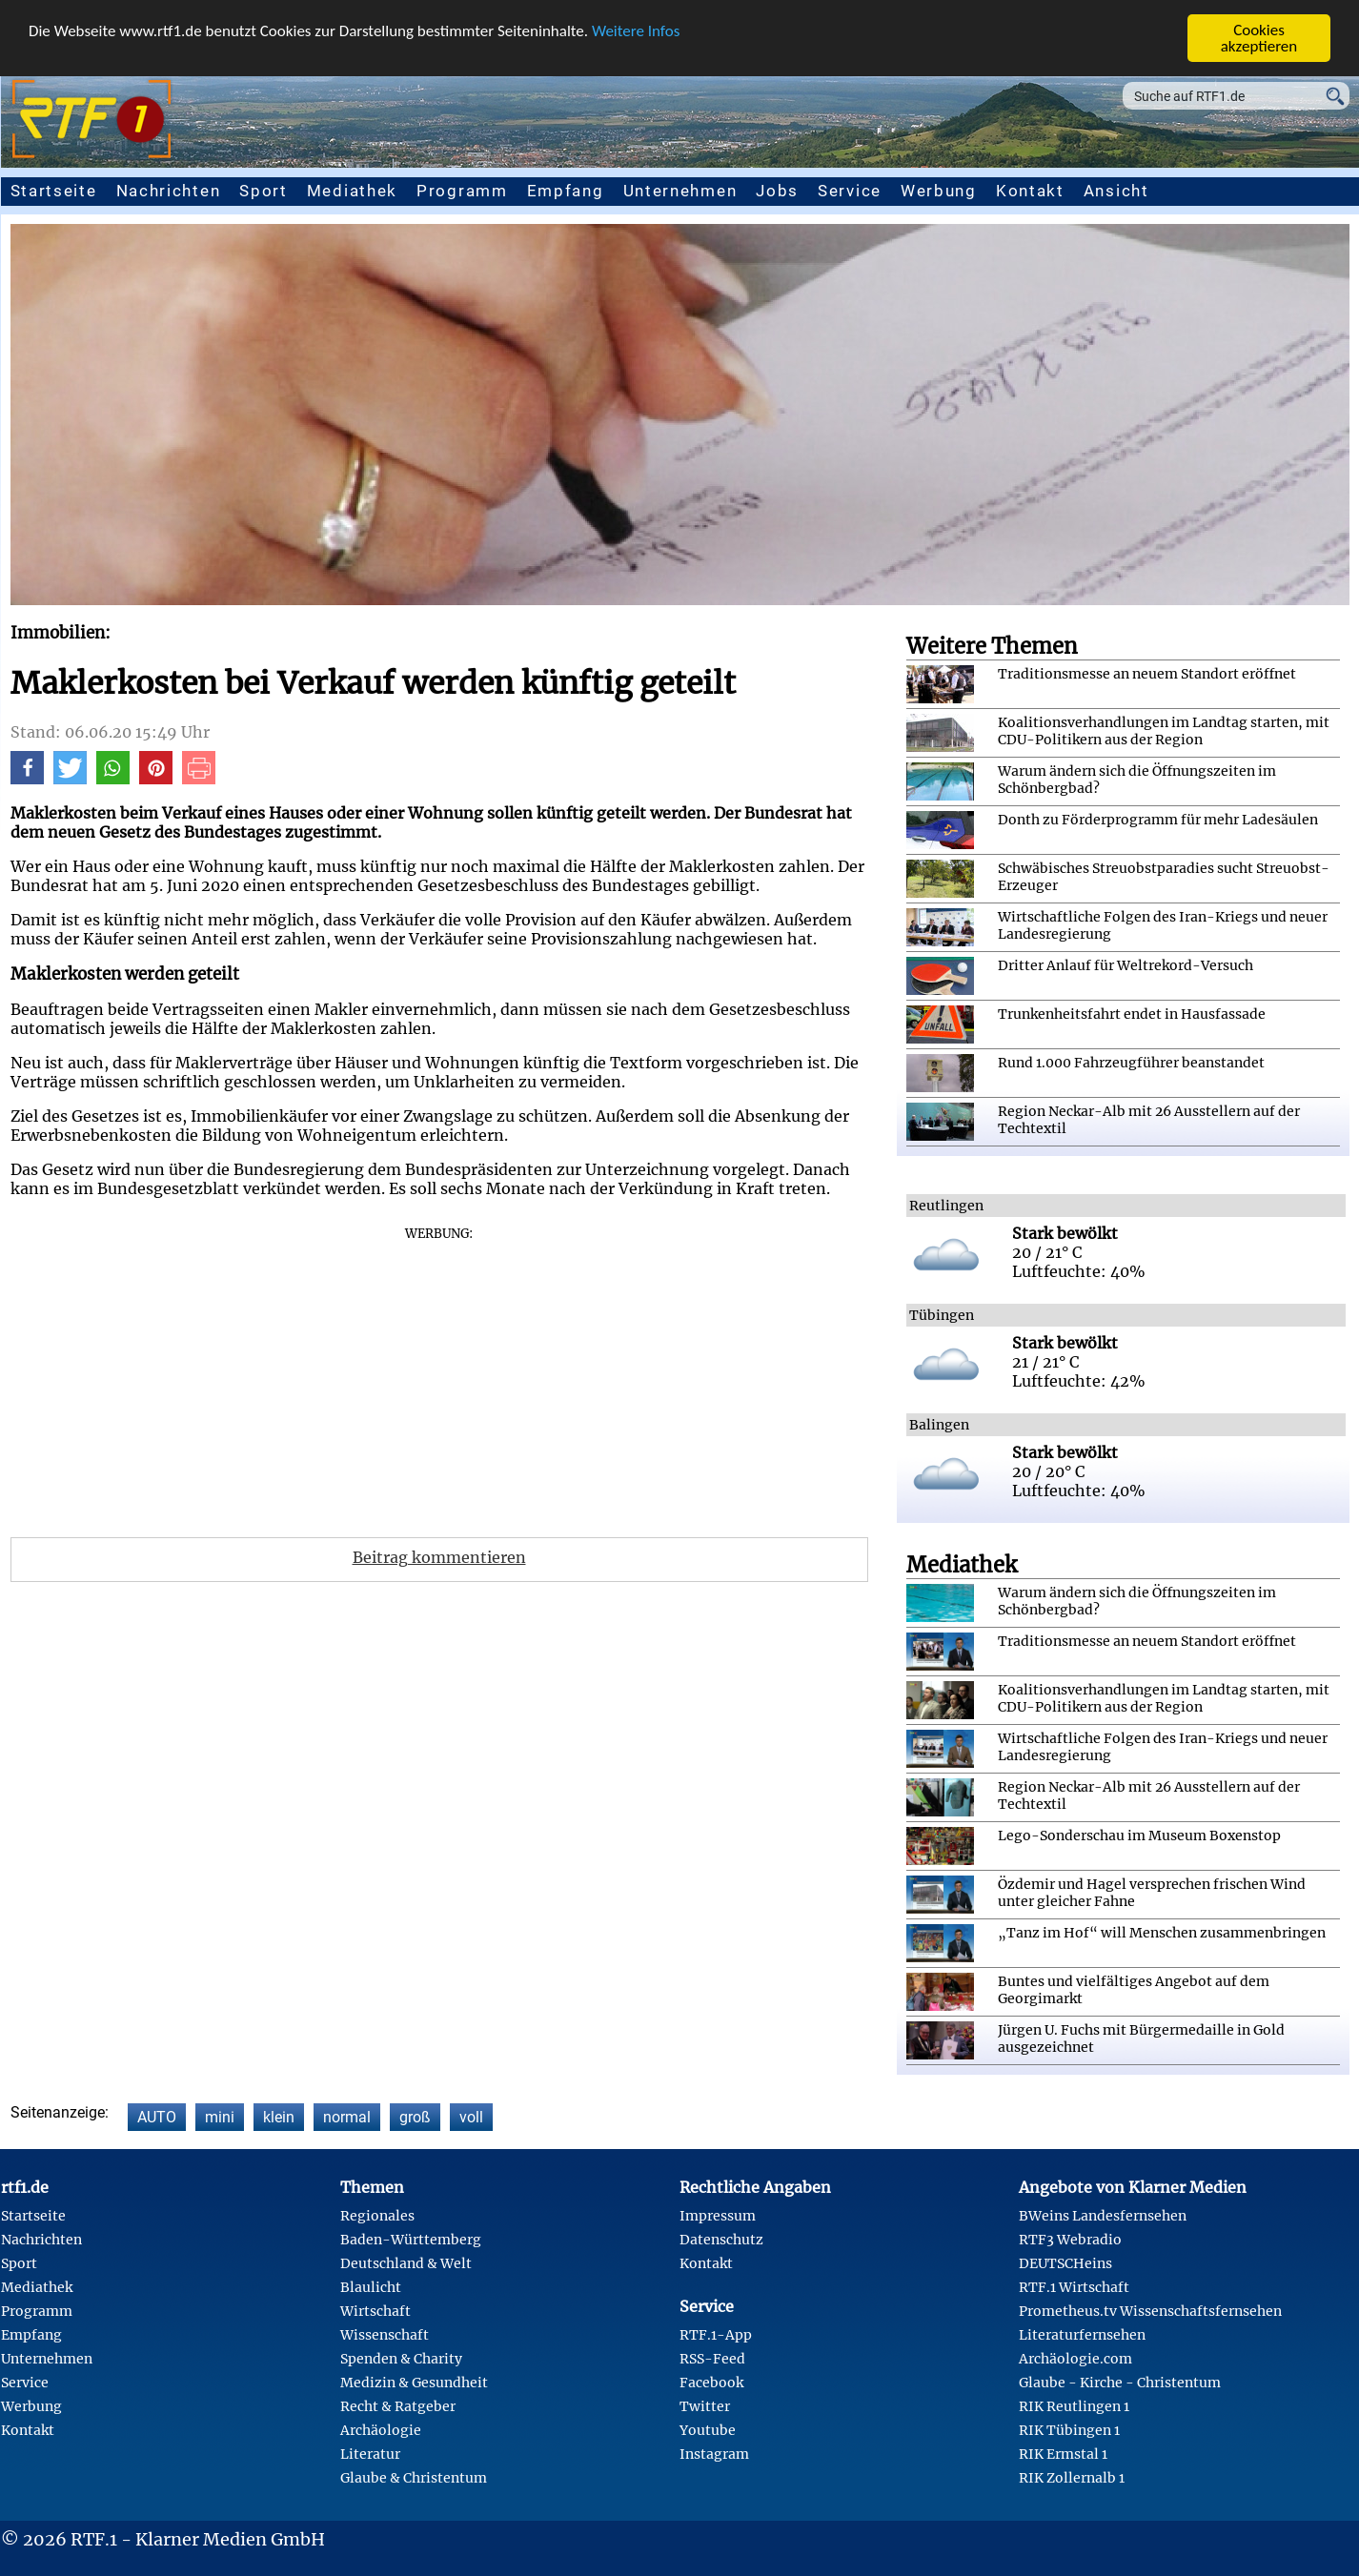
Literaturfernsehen (1082, 2334)
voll (471, 2117)
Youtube (708, 2430)
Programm (462, 190)
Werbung (939, 190)
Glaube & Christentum (413, 2477)
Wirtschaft (375, 2311)
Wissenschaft (384, 2334)
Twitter (705, 2406)
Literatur (370, 2454)
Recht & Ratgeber (398, 2406)
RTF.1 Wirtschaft (1074, 2287)
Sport (263, 190)
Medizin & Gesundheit (414, 2382)
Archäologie (380, 2430)
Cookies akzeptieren (1259, 38)
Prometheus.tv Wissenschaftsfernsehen (1150, 2311)
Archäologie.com (1075, 2358)
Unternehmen (680, 190)
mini (219, 2117)
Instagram (714, 2454)
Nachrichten (168, 190)
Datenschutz (721, 2239)
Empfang (565, 190)
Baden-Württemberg (410, 2239)
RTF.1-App (716, 2334)
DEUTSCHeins (1065, 2263)
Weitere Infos (636, 30)
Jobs (777, 190)
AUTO (156, 2117)
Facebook (711, 2382)
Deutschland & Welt (406, 2263)
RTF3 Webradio (1070, 2239)
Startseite (53, 190)
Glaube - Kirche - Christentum (1120, 2382)
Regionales (377, 2215)
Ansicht (1116, 190)
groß (415, 2117)
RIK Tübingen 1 (1069, 2430)
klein (278, 2117)
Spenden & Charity (401, 2358)
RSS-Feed (712, 2358)
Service (850, 190)
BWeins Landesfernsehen (1103, 2215)
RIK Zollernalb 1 (1072, 2477)
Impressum (718, 2215)
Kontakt (1030, 190)
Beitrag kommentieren (439, 1557)
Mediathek (352, 190)
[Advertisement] (439, 1375)
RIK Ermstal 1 (1063, 2454)
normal (347, 2117)
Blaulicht (370, 2287)
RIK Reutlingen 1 (1074, 2406)
